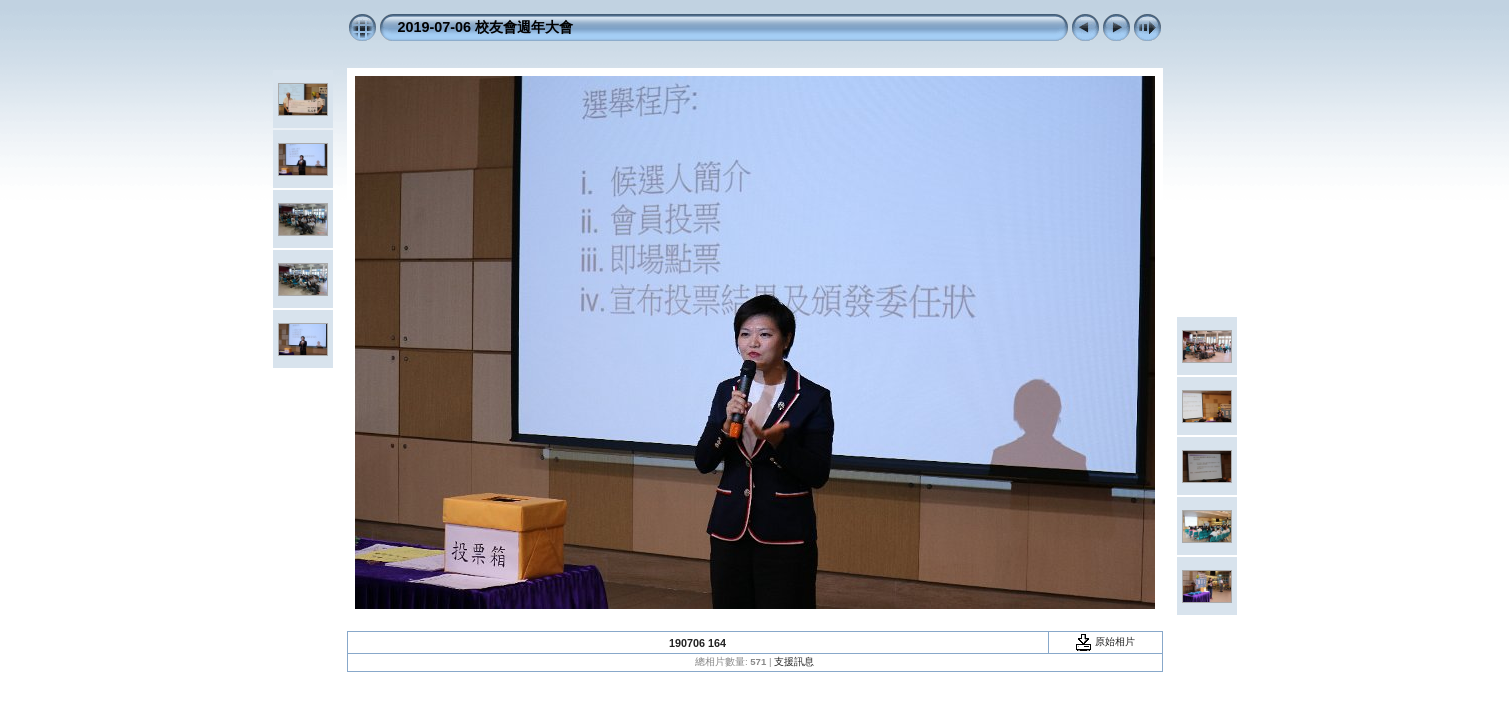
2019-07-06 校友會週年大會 (486, 27)
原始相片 (1105, 641)
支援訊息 (794, 661)
